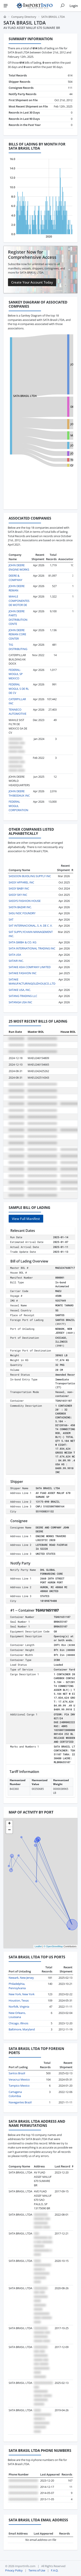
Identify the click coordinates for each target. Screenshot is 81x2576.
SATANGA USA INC (20, 1002)
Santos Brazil (17, 2073)
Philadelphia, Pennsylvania (17, 1986)
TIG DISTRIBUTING (18, 647)
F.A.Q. (54, 2570)
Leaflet (38, 1946)
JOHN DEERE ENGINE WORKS (19, 567)
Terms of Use (37, 2570)
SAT (11, 919)
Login (74, 5)
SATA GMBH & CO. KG (22, 942)
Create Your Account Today (32, 282)
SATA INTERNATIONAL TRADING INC (32, 948)
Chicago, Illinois (18, 2023)
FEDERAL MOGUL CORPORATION (18, 806)
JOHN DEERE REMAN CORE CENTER (17, 634)
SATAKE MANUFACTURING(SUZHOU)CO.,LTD (32, 981)
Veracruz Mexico (19, 2079)
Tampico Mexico (19, 2086)
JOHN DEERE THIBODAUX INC (19, 793)
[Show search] (62, 6)
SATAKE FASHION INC (23, 973)
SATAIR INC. (16, 961)
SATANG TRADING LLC (23, 996)
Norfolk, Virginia (19, 2006)
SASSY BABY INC (19, 888)
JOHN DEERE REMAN (17, 588)
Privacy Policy (14, 2570)
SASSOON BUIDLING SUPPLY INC (30, 876)
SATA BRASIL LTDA (25, 396)
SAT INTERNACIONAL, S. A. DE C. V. (30, 925)
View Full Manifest (26, 1218)
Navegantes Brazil (20, 2102)
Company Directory (23, 17)
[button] (9, 1823)
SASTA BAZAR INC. (20, 907)
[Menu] (6, 6)
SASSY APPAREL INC (21, 882)
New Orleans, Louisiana (17, 2015)
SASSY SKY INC (18, 895)
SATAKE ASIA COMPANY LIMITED (30, 967)
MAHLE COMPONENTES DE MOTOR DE (19, 600)
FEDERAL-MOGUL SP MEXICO (16, 674)
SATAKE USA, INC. (20, 990)
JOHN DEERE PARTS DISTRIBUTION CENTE (18, 617)
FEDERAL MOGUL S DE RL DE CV (19, 688)
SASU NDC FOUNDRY (22, 913)
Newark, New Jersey (21, 1978)
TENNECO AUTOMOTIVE (17, 712)
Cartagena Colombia (15, 2094)
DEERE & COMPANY (15, 578)
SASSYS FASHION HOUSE (25, 901)
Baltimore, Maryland (22, 2029)
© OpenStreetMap (53, 1946)
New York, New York (22, 1994)
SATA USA (15, 955)
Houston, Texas (19, 2000)
